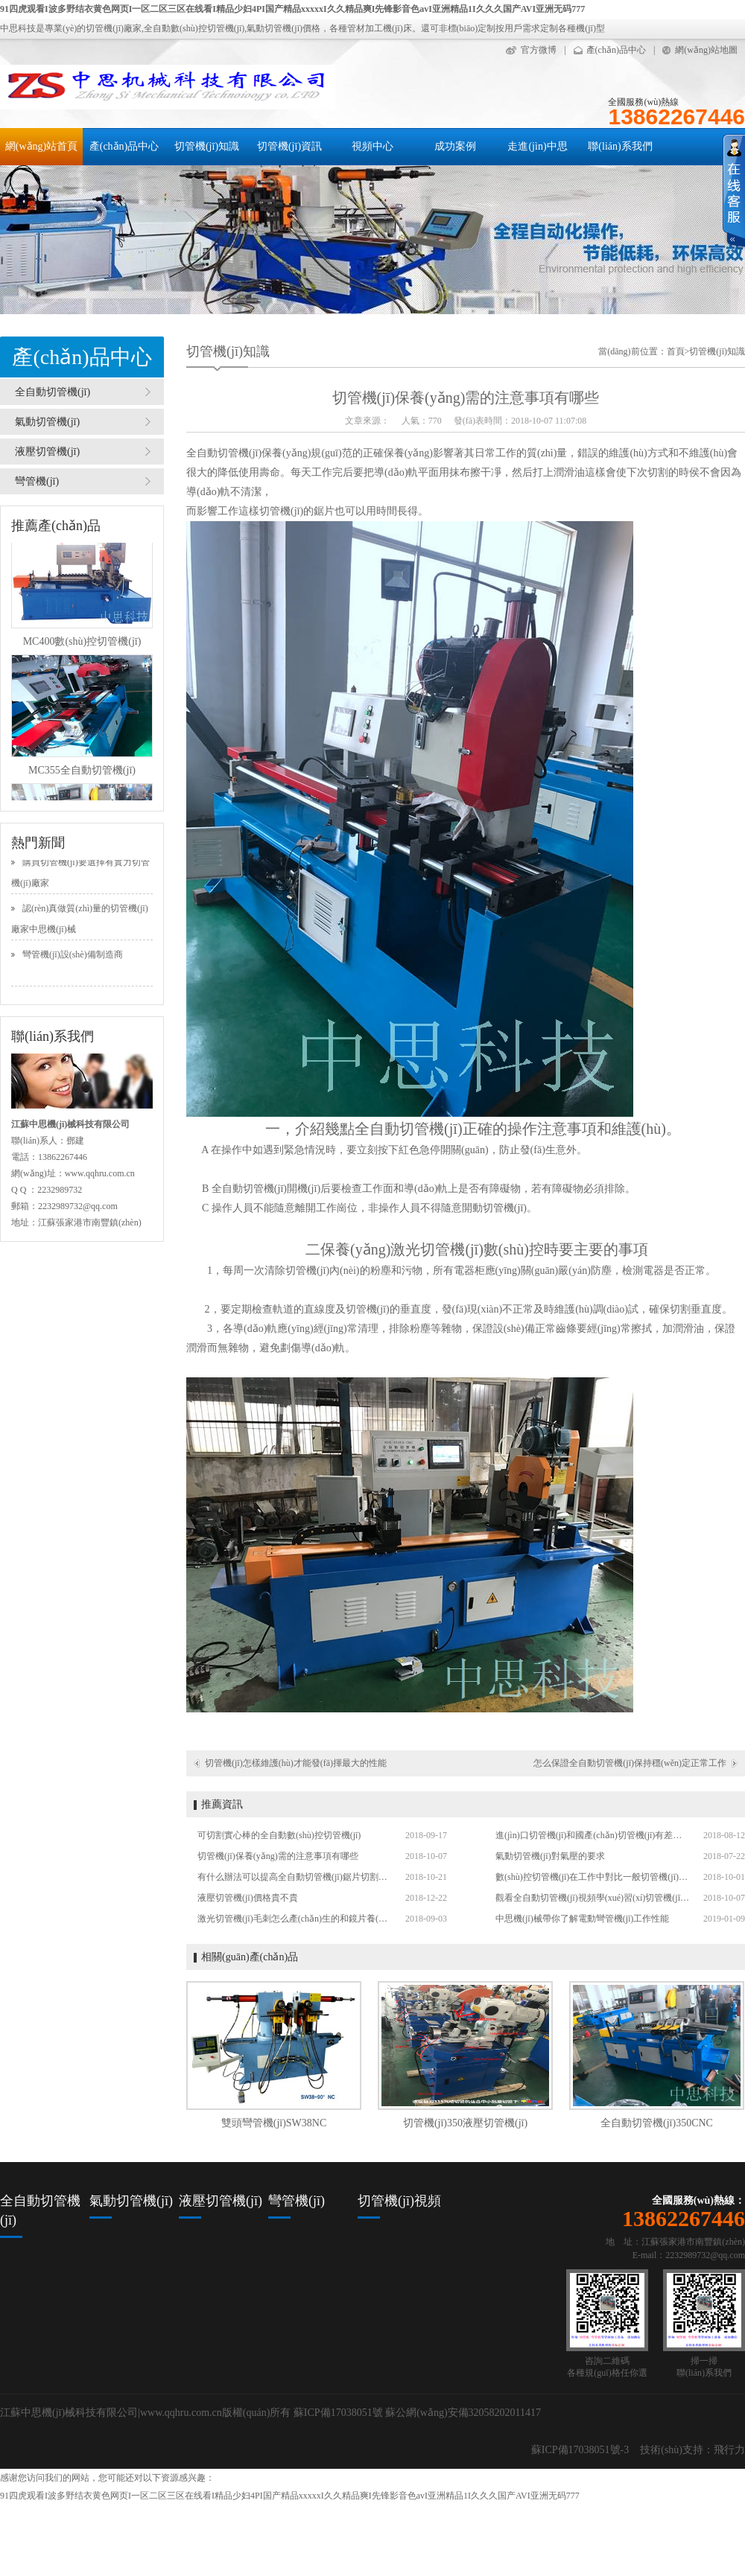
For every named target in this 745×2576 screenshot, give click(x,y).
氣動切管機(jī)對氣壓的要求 (550, 1856)
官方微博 (539, 50)
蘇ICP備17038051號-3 (580, 2449)
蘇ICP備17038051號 (338, 2412)
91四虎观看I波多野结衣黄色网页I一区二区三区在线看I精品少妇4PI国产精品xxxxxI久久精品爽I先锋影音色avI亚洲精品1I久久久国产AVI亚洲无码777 (292, 9)
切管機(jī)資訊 (289, 146)
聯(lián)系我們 (620, 146)
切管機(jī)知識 (206, 146)
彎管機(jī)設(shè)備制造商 (72, 957)
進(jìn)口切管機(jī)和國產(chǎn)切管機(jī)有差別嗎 (592, 1835)
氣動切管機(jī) (47, 421)
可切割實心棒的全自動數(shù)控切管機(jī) (279, 1835)
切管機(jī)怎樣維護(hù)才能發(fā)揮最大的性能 (296, 1763)
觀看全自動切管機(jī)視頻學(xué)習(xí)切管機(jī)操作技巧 (592, 1898)
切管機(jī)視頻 (399, 2200)
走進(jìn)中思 (537, 146)
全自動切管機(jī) (52, 392)
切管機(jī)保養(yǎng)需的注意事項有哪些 (277, 1856)
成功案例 (455, 146)
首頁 (676, 351)
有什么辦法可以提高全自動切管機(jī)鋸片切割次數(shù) (294, 1877)
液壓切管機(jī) (47, 451)
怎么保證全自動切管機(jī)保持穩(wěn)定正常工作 (629, 1763)
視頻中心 (372, 146)
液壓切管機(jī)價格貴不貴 (247, 1898)
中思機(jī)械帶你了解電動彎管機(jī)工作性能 (582, 1918)
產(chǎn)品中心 (616, 50)
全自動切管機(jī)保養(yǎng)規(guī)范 (269, 453)
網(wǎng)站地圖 (706, 50)
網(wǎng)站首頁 (41, 146)
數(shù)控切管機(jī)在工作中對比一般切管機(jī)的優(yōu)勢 (592, 1877)
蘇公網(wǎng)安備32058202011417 (463, 2412)
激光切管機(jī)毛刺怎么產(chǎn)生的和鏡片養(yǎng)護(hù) (294, 1918)
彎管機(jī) (37, 481)
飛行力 (729, 2449)
